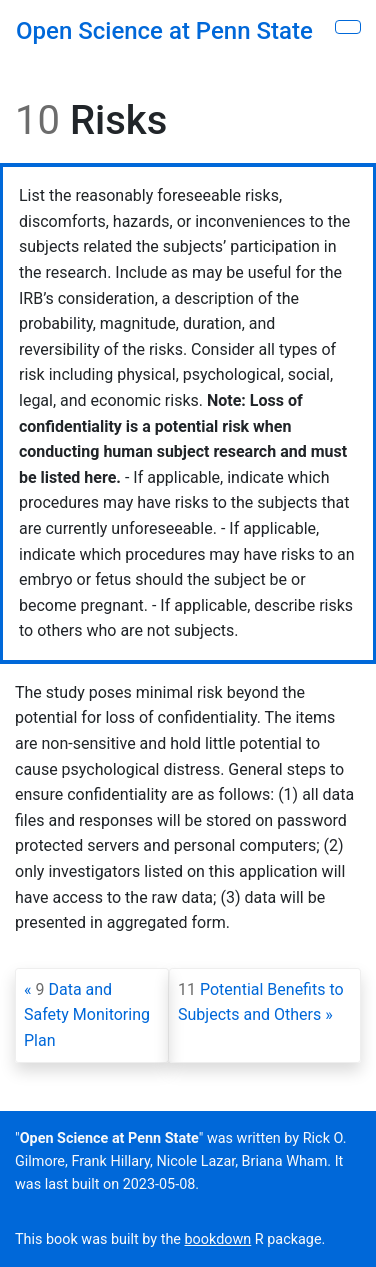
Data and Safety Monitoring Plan (87, 1015)
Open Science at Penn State (164, 31)
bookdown (218, 1239)
